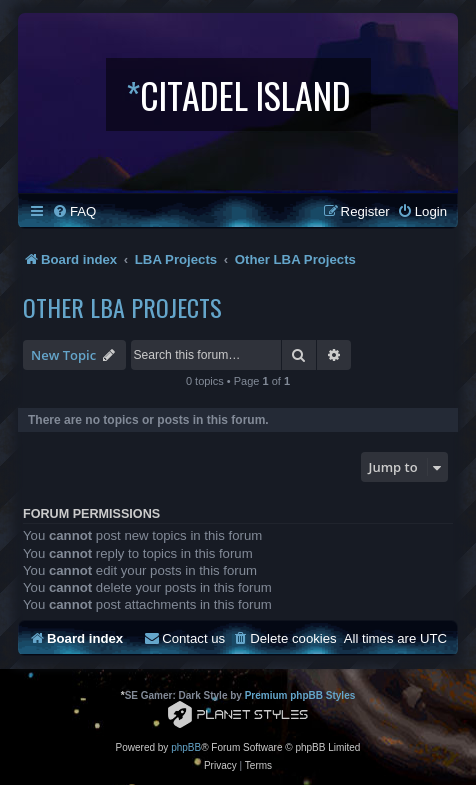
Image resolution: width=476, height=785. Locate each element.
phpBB (186, 747)
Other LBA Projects (122, 307)
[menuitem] (74, 211)
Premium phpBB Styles (300, 695)
